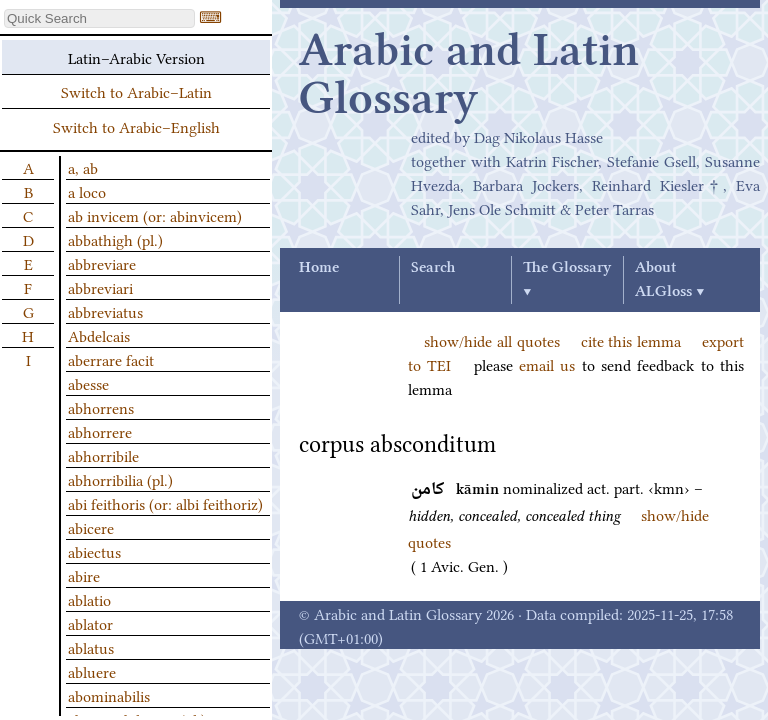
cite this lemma (631, 340)
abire (84, 575)
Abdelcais (99, 335)
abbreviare (102, 263)
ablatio (89, 599)
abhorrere (100, 431)
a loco (87, 191)
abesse (88, 383)
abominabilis (109, 695)
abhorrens (101, 407)
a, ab (83, 167)
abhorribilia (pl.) (120, 479)
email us (547, 364)
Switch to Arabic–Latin (136, 91)
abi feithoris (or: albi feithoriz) (165, 503)
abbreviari (100, 287)
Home (319, 268)
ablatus (91, 647)
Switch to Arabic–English (136, 126)
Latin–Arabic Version (136, 57)
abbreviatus (105, 311)
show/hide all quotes (492, 340)
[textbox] (99, 18)
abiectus (94, 551)
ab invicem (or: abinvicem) (155, 215)
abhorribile (103, 455)
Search (433, 268)
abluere (92, 671)
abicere (91, 527)
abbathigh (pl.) (115, 239)
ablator (90, 623)
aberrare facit (111, 359)
